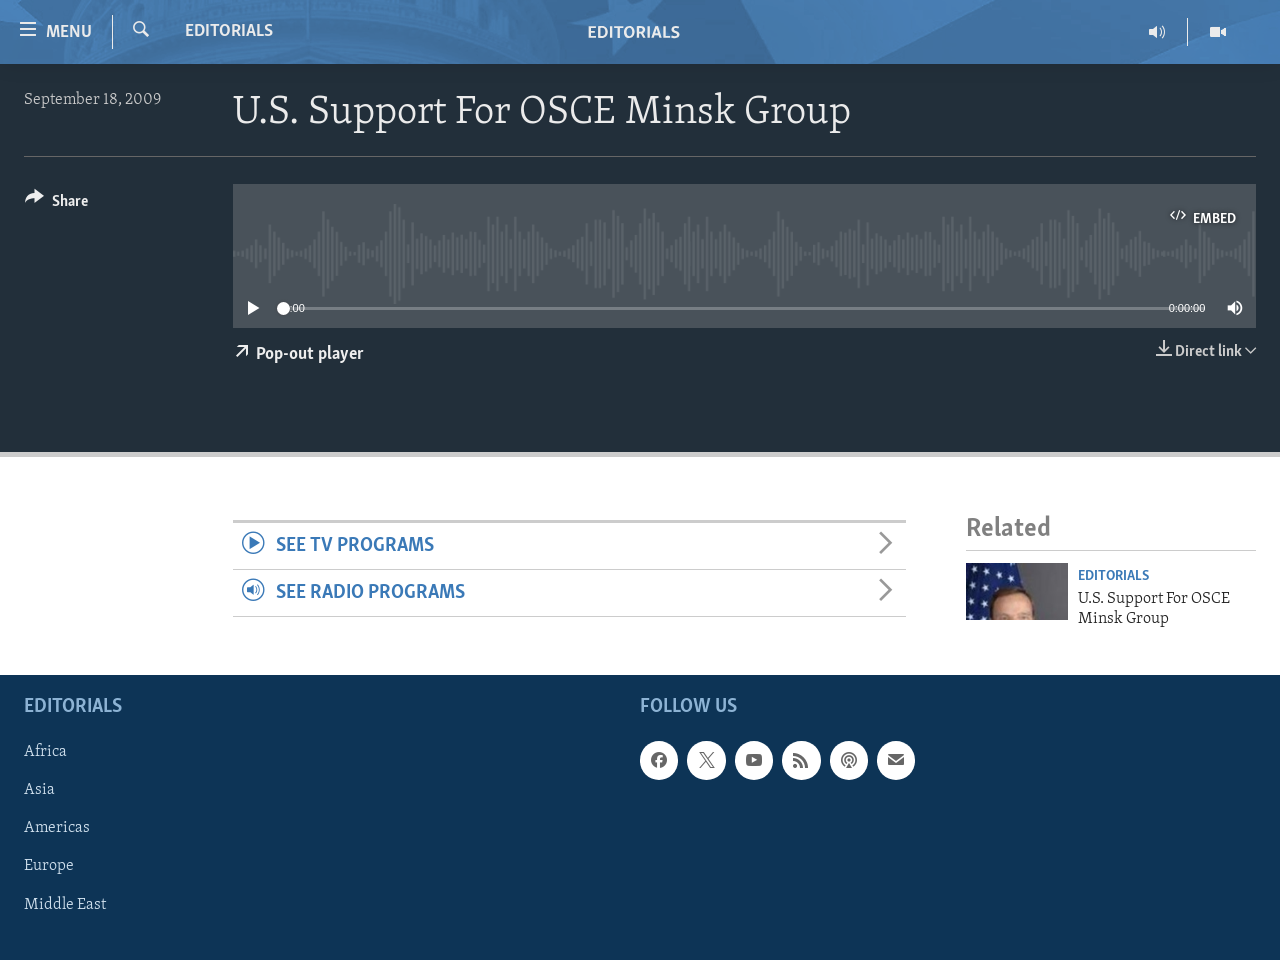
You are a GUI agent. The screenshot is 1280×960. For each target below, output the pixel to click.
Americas (57, 829)
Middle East (65, 905)
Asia (39, 791)
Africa (45, 753)
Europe (49, 867)
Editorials (229, 31)
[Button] (56, 204)
